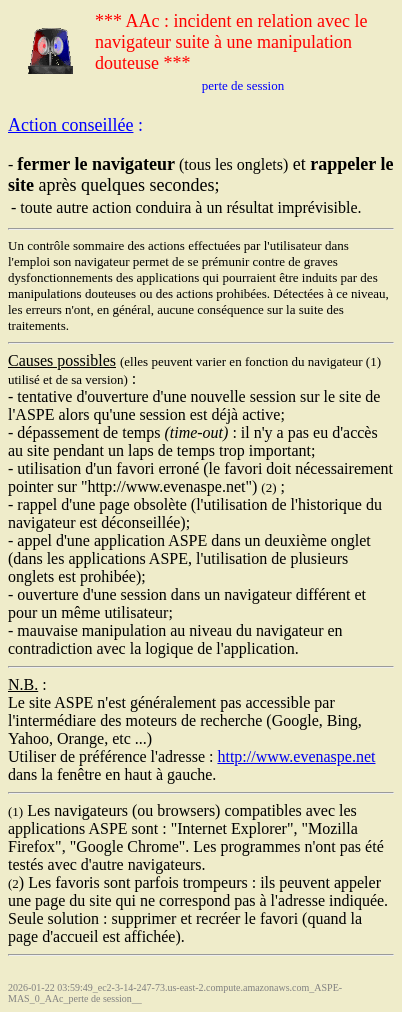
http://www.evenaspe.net (296, 756)
